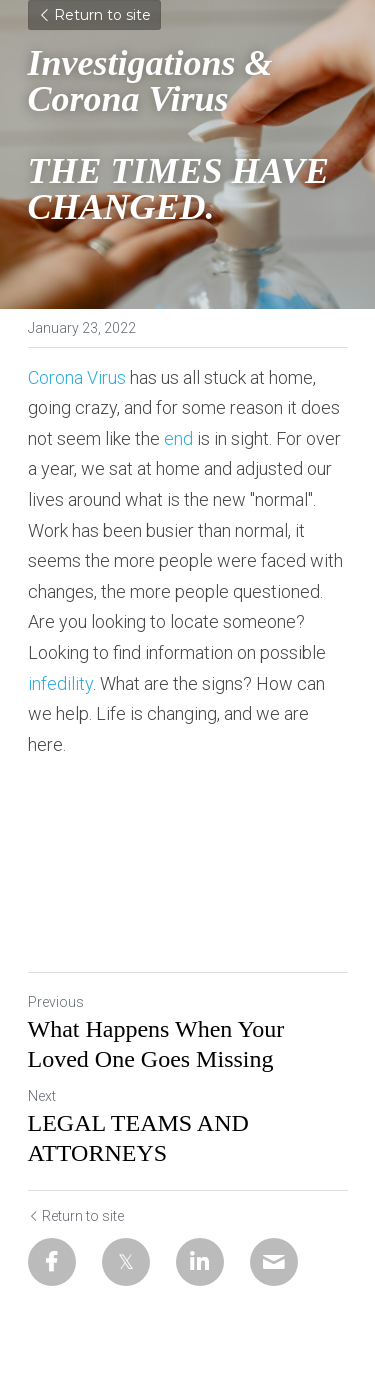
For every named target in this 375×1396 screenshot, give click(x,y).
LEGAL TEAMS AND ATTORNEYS (138, 1138)
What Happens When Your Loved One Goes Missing (156, 1044)
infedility (60, 683)
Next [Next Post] (42, 1096)
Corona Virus (77, 377)
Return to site (94, 15)
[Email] (274, 1262)
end (178, 438)
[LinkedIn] (200, 1262)
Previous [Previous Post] (56, 1002)
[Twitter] (126, 1262)
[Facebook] (52, 1262)
